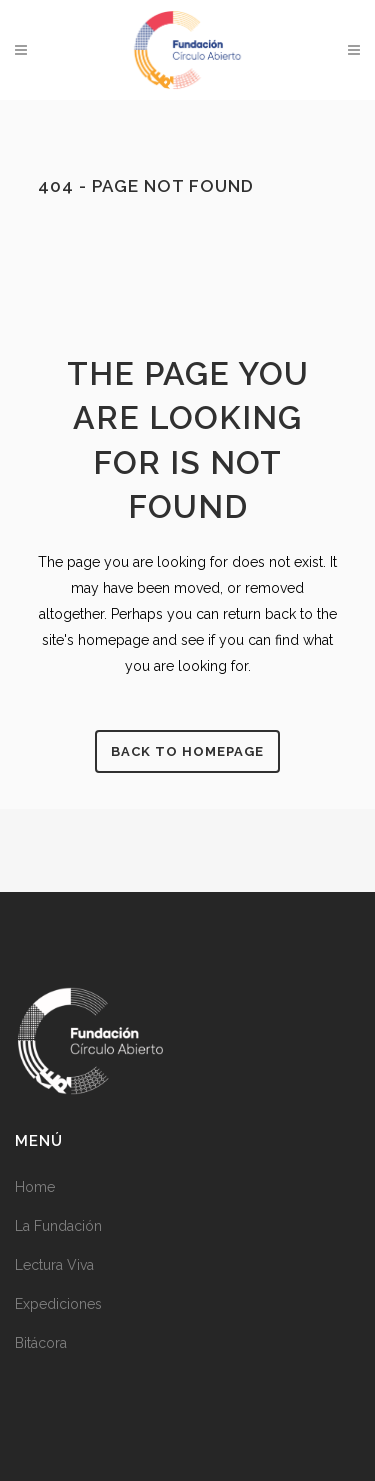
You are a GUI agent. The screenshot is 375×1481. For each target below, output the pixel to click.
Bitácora (41, 1343)
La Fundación (58, 1226)
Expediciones (58, 1304)
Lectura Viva (54, 1265)
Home (35, 1187)
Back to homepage (187, 751)
